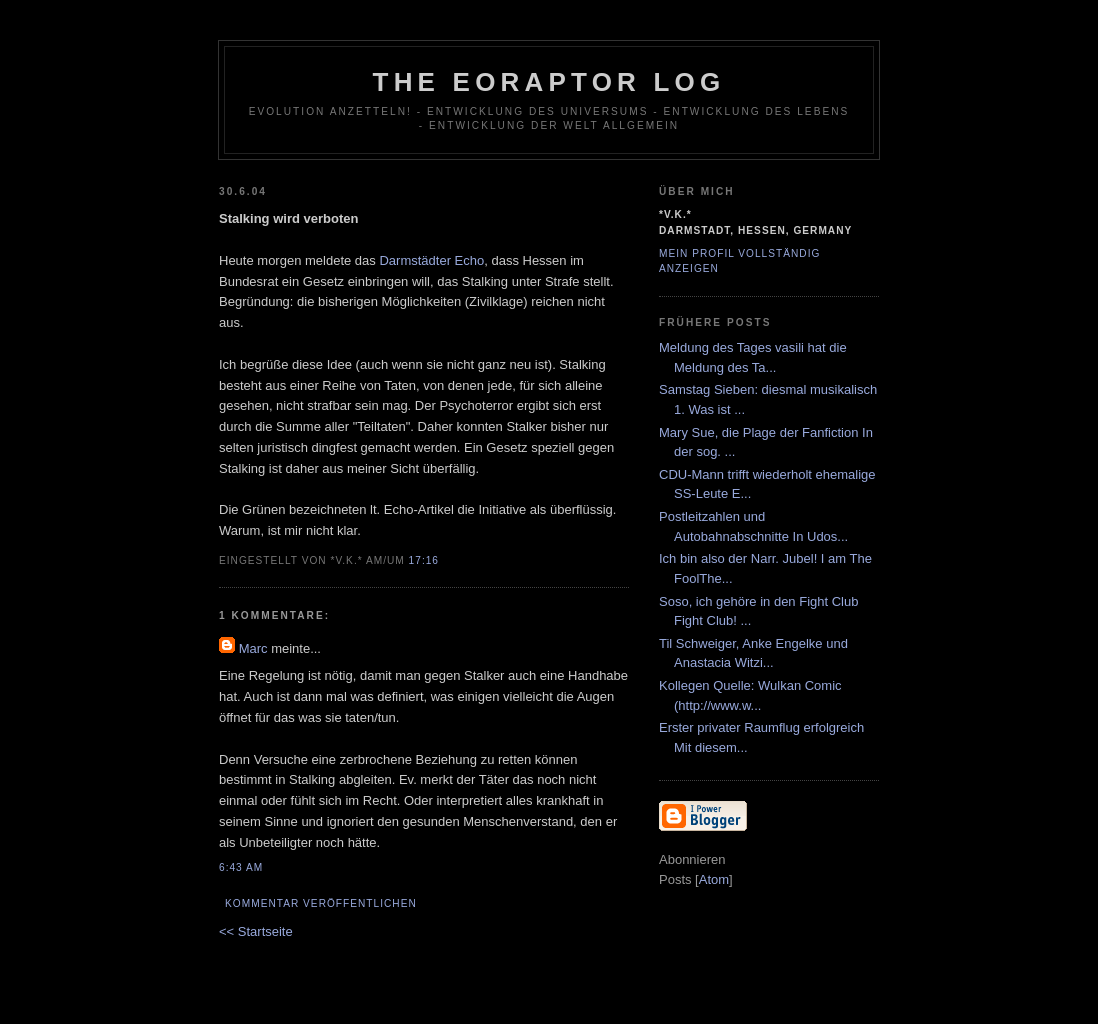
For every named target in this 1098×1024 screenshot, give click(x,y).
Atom (714, 879)
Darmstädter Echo (431, 260)
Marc (253, 648)
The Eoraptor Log (549, 82)
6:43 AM (241, 867)
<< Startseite (256, 931)
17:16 (424, 560)
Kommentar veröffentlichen (321, 903)
